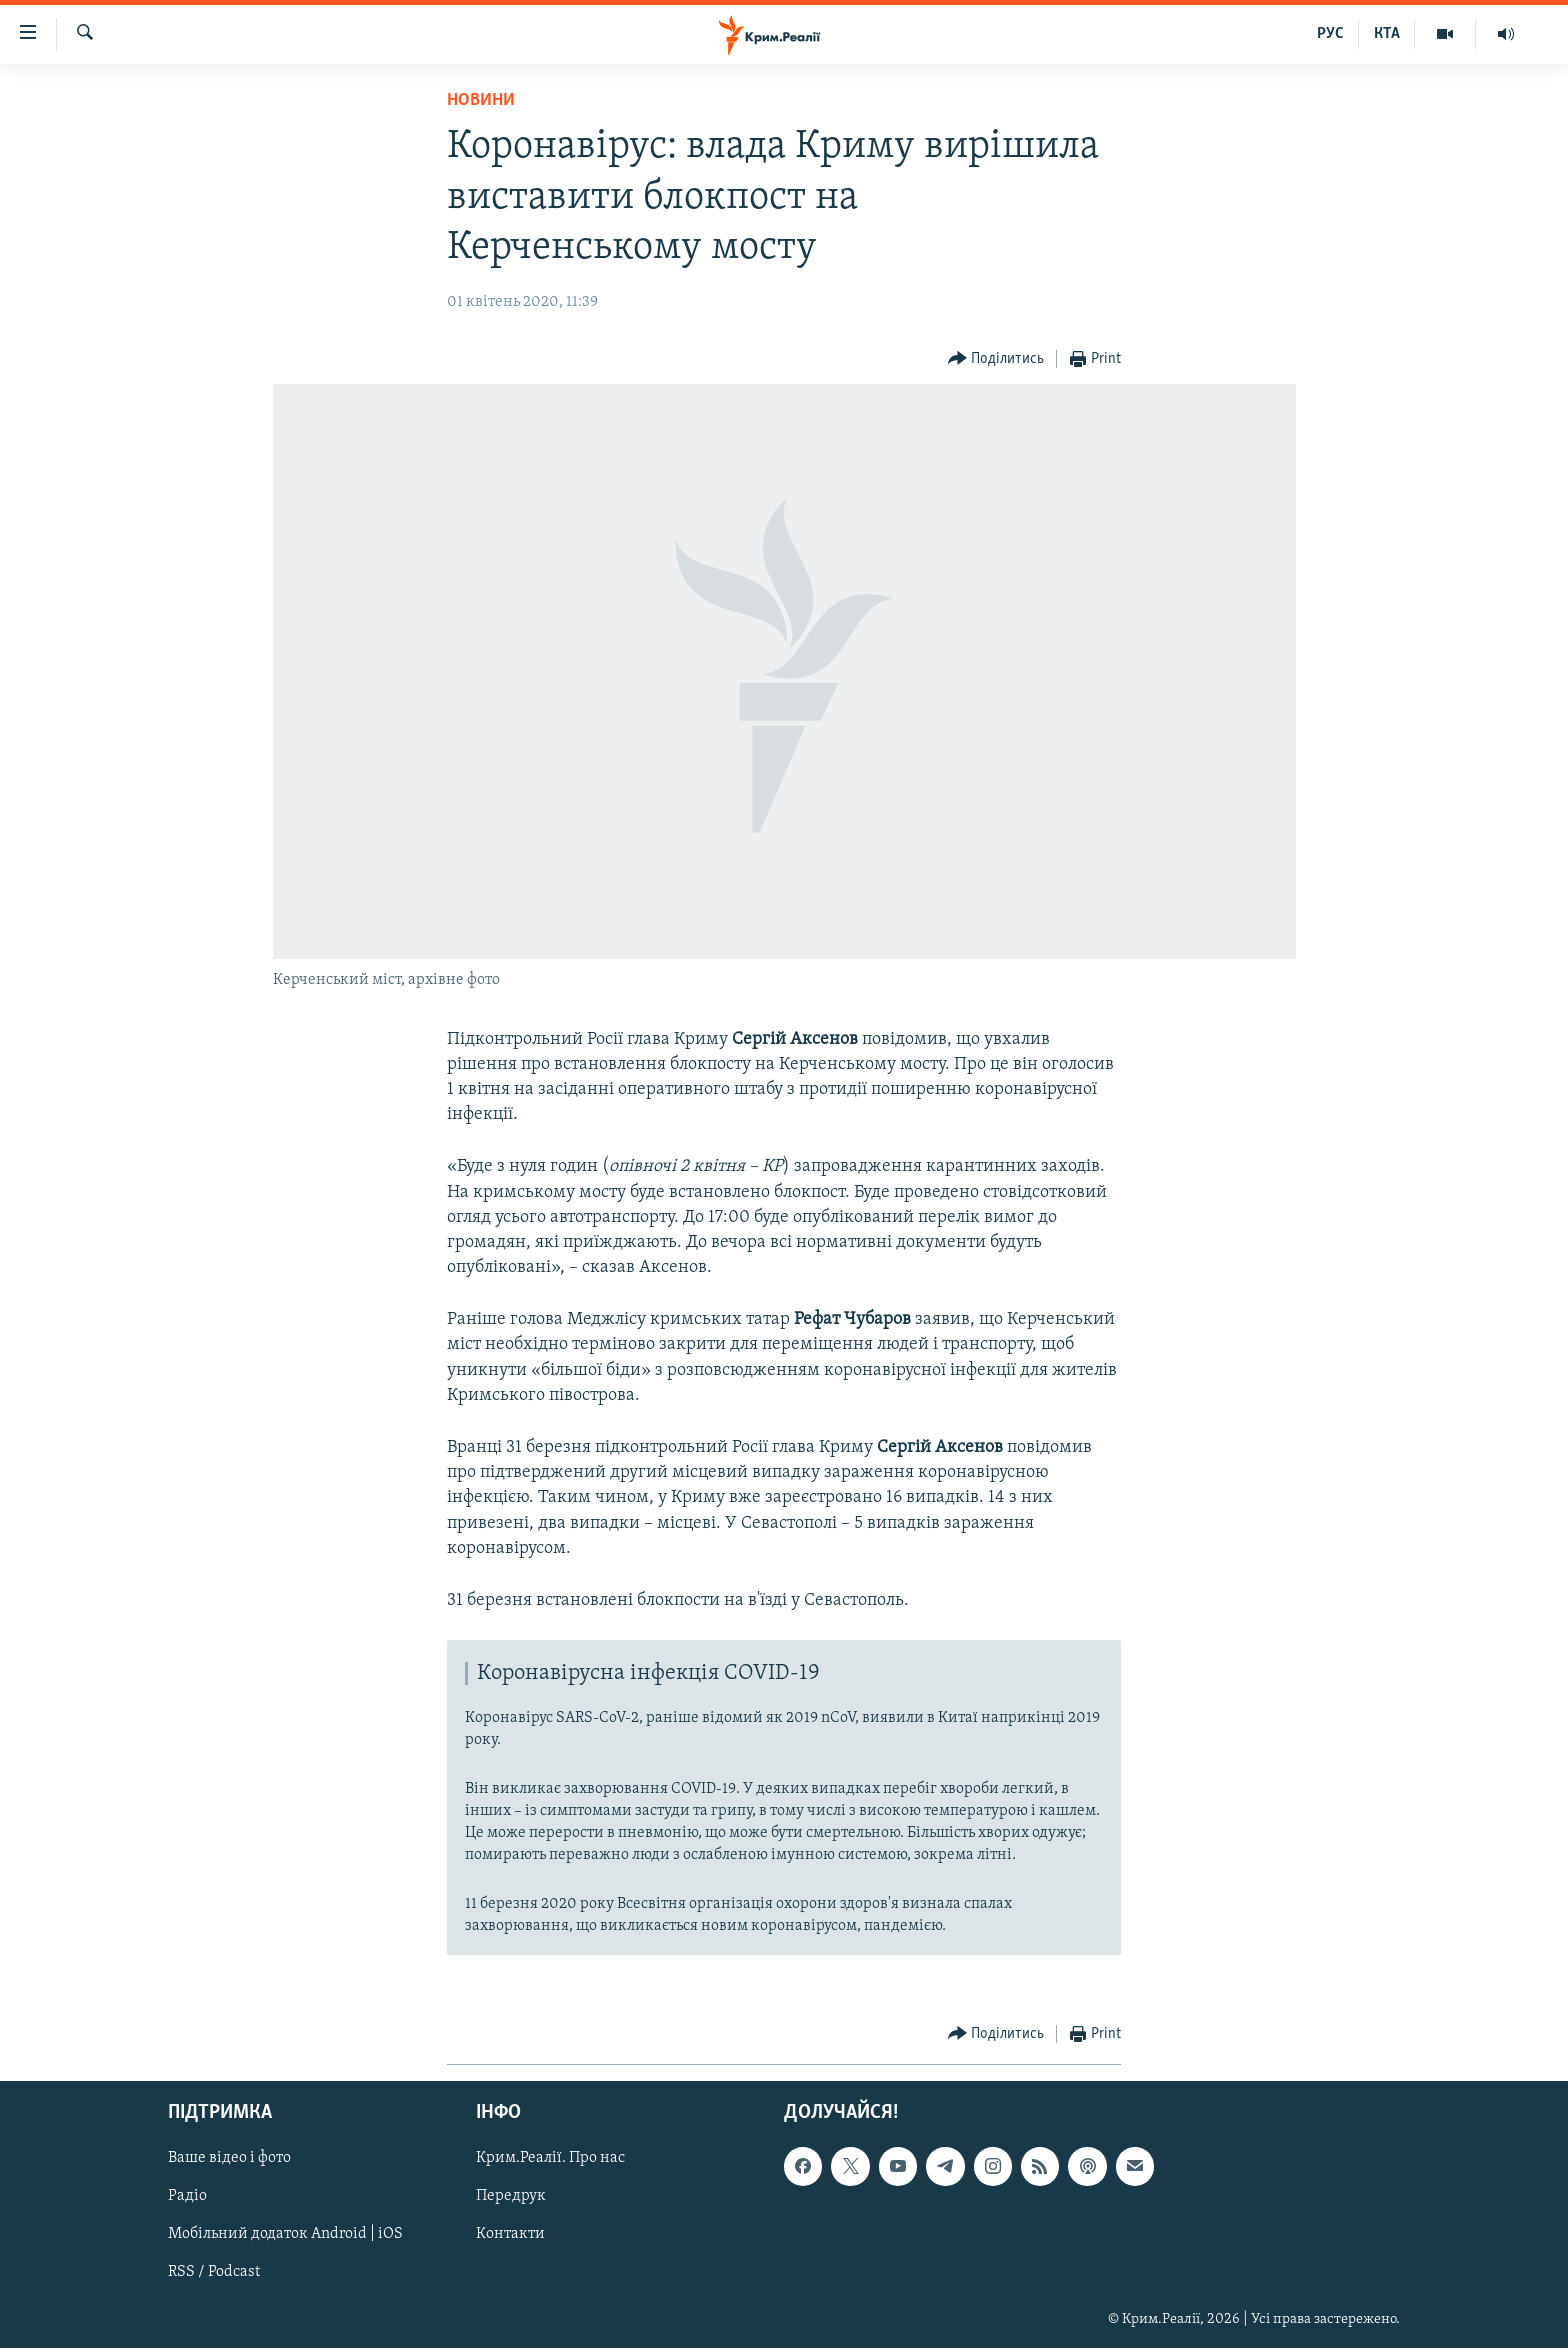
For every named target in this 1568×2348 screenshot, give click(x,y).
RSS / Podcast (214, 2272)
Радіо (187, 2196)
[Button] (996, 359)
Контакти (510, 2234)
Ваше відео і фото (229, 2158)
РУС (1330, 34)
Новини (481, 100)
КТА (1387, 34)
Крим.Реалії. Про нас (550, 2158)
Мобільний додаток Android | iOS (285, 2234)
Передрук (511, 2196)
